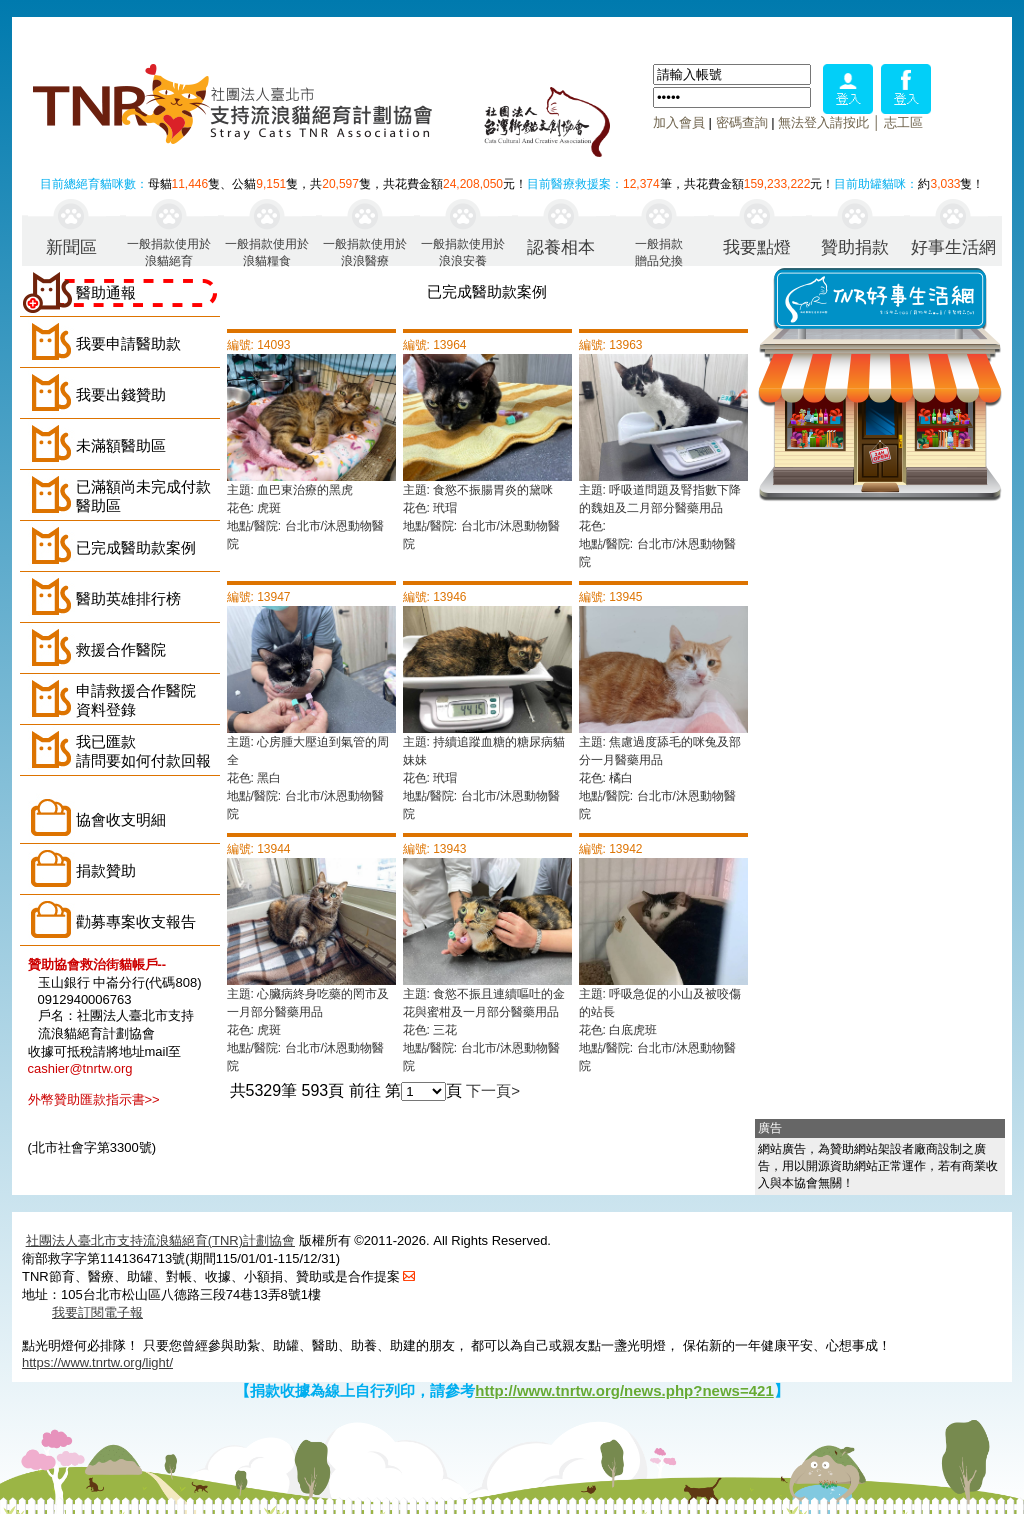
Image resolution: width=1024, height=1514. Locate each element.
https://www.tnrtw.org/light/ (97, 1362)
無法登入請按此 (823, 122)
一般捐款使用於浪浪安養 (463, 251)
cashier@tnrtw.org (80, 1068)
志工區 (903, 122)
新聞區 (71, 247)
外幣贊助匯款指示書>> (94, 1099)
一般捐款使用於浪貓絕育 (169, 251)
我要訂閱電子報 (97, 1312)
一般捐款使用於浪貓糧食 (267, 251)
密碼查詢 (742, 122)
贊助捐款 (855, 247)
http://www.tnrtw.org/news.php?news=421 (624, 1390)
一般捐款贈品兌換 (659, 251)
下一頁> (493, 1090)
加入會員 (679, 122)
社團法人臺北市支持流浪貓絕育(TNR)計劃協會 (160, 1240)
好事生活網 (953, 247)
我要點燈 (757, 247)
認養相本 (561, 247)
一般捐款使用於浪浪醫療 (365, 251)
